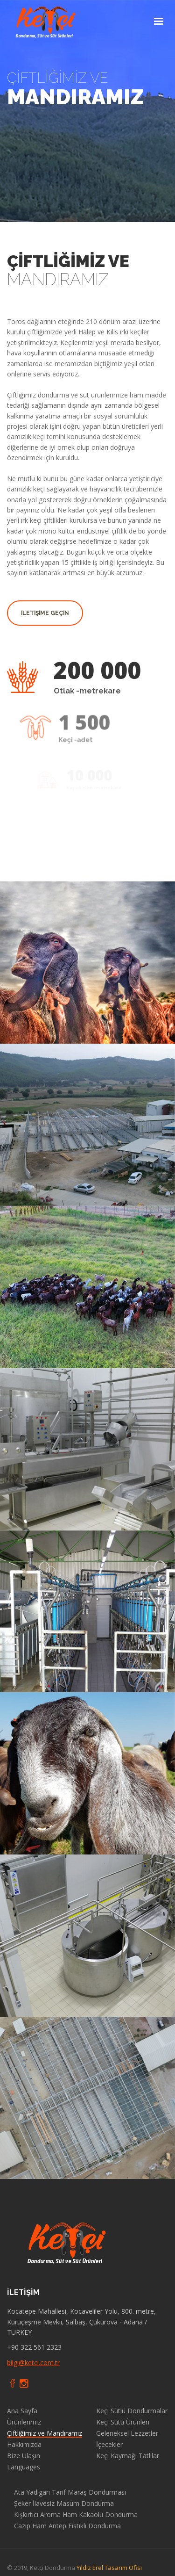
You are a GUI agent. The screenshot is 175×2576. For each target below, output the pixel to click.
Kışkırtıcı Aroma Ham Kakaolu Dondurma (76, 2514)
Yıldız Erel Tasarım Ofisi (109, 2567)
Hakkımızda (24, 2444)
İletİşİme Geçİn (45, 613)
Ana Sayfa (22, 2411)
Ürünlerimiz (24, 2422)
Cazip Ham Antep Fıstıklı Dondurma (67, 2526)
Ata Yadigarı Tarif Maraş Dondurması (70, 2492)
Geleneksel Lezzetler (127, 2433)
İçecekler (109, 2444)
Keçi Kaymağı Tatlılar (127, 2456)
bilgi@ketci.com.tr (33, 2362)
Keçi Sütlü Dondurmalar (132, 2411)
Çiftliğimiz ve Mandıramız (44, 2433)
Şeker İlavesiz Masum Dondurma (64, 2503)
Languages (23, 2467)
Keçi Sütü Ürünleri (122, 2422)
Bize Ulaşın (23, 2456)
